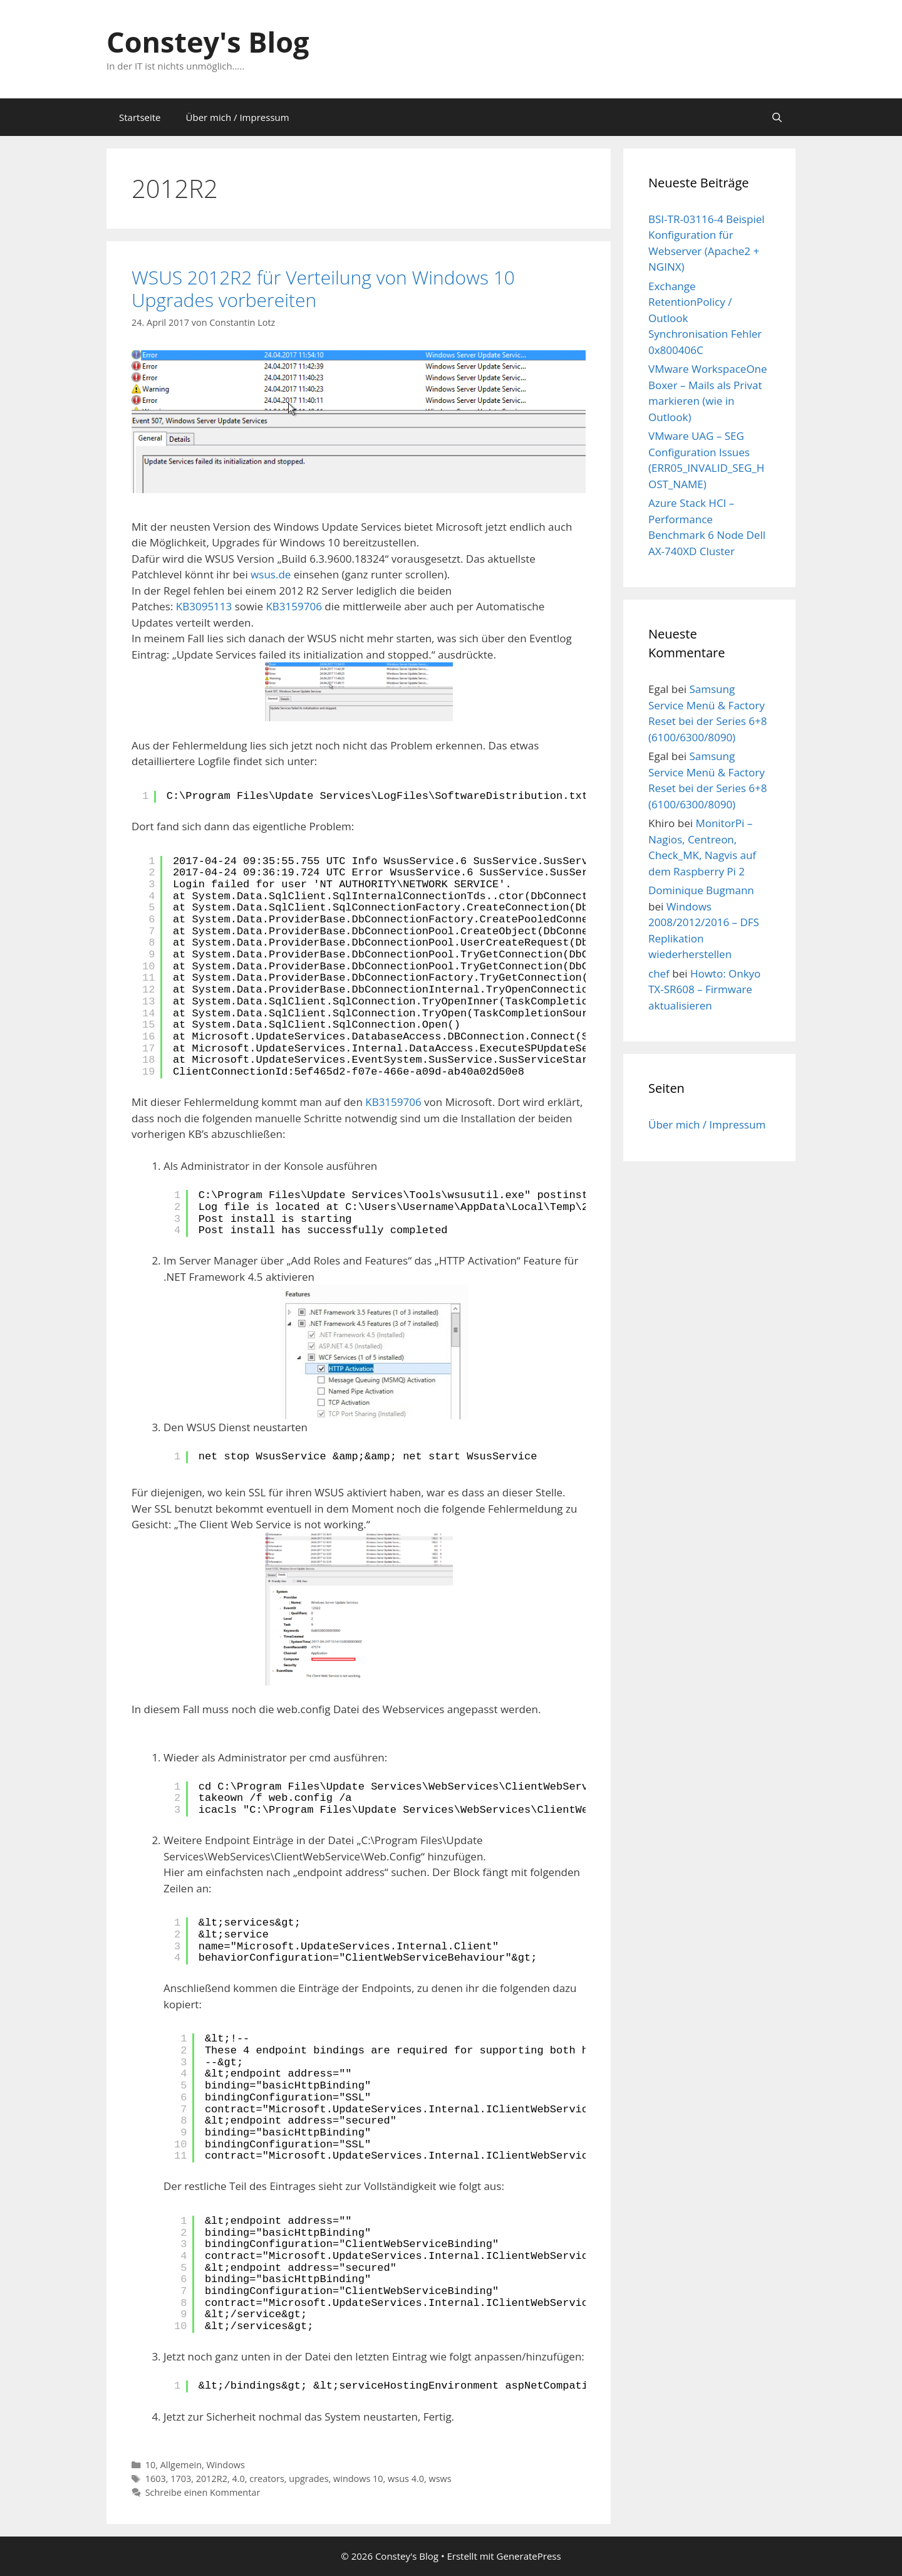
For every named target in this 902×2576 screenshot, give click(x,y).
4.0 (238, 2479)
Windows (226, 2465)
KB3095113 (204, 606)
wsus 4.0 (406, 2479)
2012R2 (211, 2479)
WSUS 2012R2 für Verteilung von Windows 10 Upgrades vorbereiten (323, 288)
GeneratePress (529, 2556)
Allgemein (181, 2465)
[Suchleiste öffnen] (777, 117)
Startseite (140, 117)
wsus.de (271, 574)
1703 (180, 2479)
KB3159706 (293, 606)
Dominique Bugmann (701, 890)
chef (659, 973)
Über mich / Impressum (237, 117)
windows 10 (358, 2479)
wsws (439, 2479)
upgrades (308, 2479)
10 (150, 2465)
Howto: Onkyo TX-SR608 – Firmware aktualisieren (704, 989)
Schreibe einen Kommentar (203, 2492)
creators (266, 2479)
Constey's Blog (207, 42)
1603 (155, 2479)
